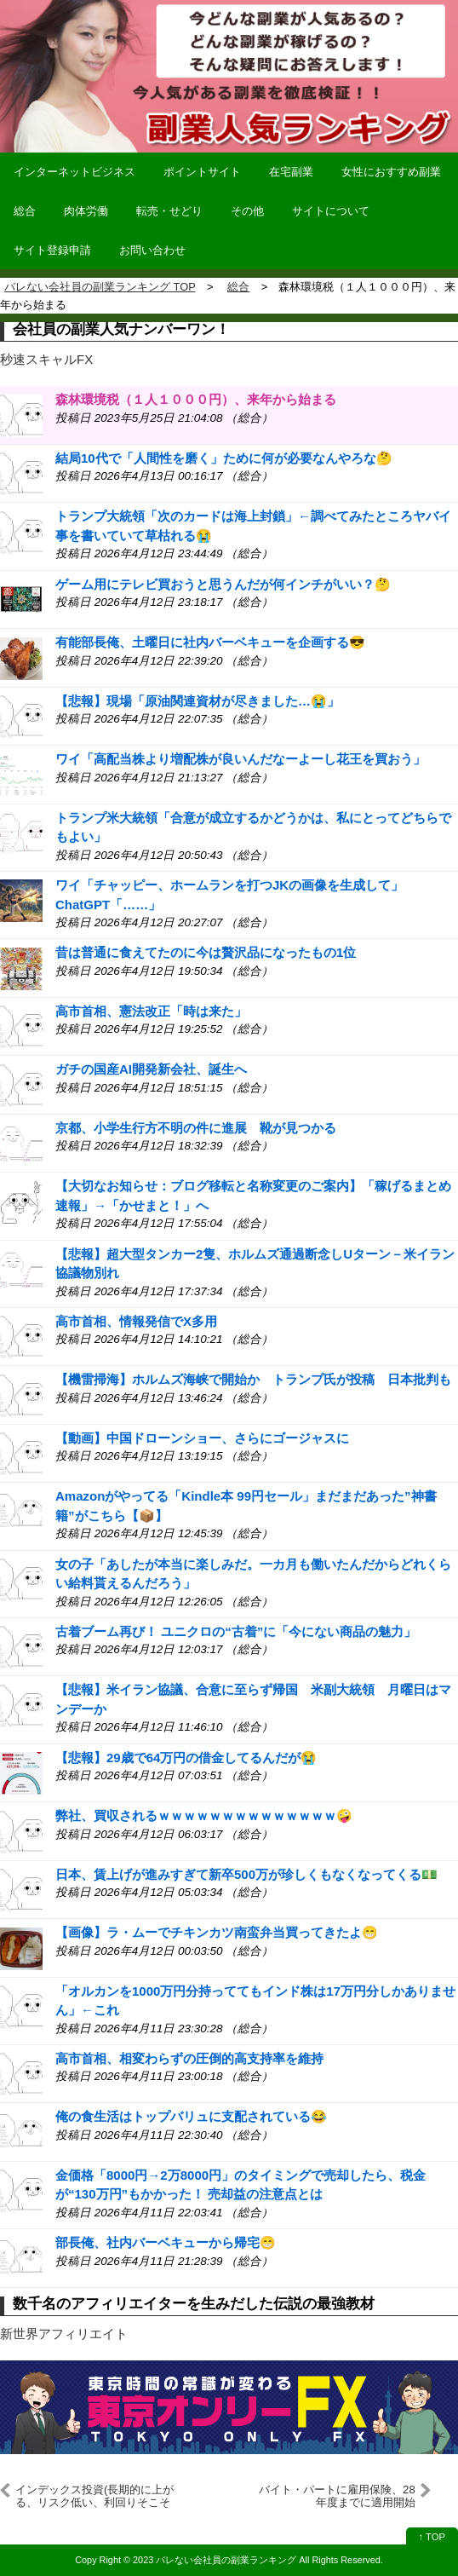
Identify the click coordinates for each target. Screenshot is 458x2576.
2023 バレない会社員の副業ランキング (214, 2560)
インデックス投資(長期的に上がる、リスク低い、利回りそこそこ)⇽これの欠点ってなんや (94, 2496)
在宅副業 (291, 171)
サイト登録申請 (52, 250)
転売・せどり (169, 211)
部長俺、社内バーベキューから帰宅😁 (165, 2242)
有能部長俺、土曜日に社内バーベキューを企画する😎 (210, 642)
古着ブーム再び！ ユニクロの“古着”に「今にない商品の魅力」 (235, 1631)
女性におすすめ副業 (391, 171)
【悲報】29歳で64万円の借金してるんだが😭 (186, 1757)
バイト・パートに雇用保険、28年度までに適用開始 (337, 2495)
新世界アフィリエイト (64, 2333)
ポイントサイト (202, 171)
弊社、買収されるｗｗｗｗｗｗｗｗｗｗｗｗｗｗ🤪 (203, 1815)
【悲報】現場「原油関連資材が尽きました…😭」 (197, 701)
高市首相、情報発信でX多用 (136, 1321)
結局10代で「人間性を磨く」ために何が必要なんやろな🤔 (223, 458)
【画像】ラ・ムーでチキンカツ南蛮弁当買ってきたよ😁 (216, 1932)
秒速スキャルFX (46, 359)
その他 (247, 211)
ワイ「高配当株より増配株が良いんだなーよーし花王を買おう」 (240, 759)
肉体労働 (86, 211)
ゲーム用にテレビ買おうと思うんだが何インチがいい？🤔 (223, 584)
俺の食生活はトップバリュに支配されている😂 (191, 2116)
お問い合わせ (152, 250)
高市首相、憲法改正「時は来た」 (151, 1011)
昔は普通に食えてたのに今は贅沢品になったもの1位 (205, 952)
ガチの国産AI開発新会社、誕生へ (151, 1069)
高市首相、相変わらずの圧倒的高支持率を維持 (189, 2058)
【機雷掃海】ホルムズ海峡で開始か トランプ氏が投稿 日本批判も (253, 1379)
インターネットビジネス (74, 171)
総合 (25, 211)
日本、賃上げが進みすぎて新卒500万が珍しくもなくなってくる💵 (246, 1874)
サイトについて (330, 211)
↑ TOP (432, 2537)
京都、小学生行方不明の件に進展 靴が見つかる (195, 1128)
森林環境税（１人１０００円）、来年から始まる (195, 399)
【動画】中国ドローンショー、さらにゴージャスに (202, 1438)
